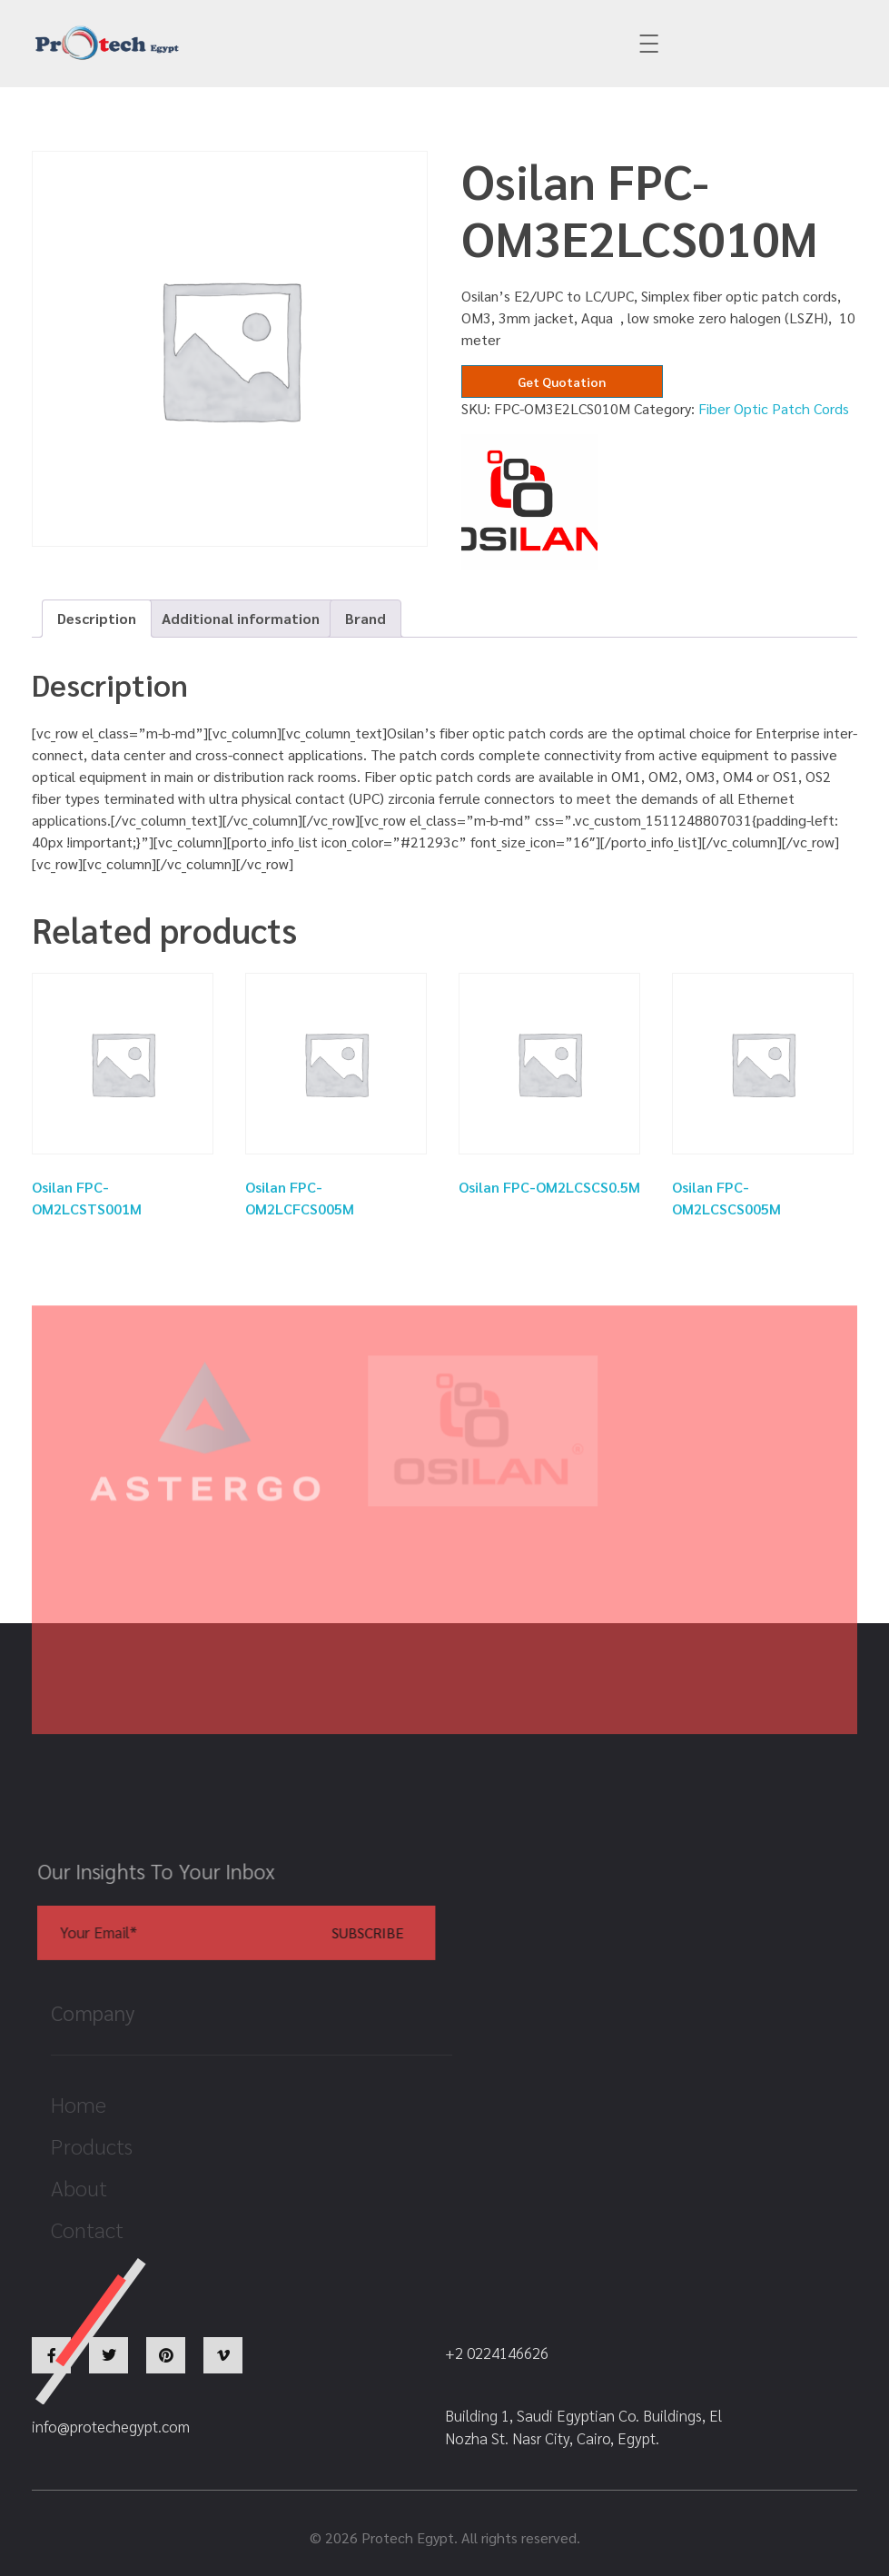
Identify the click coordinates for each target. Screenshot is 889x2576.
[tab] (97, 618)
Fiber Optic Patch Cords (773, 408)
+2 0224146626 (523, 44)
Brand (365, 618)
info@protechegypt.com (317, 44)
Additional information (241, 618)
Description (96, 618)
